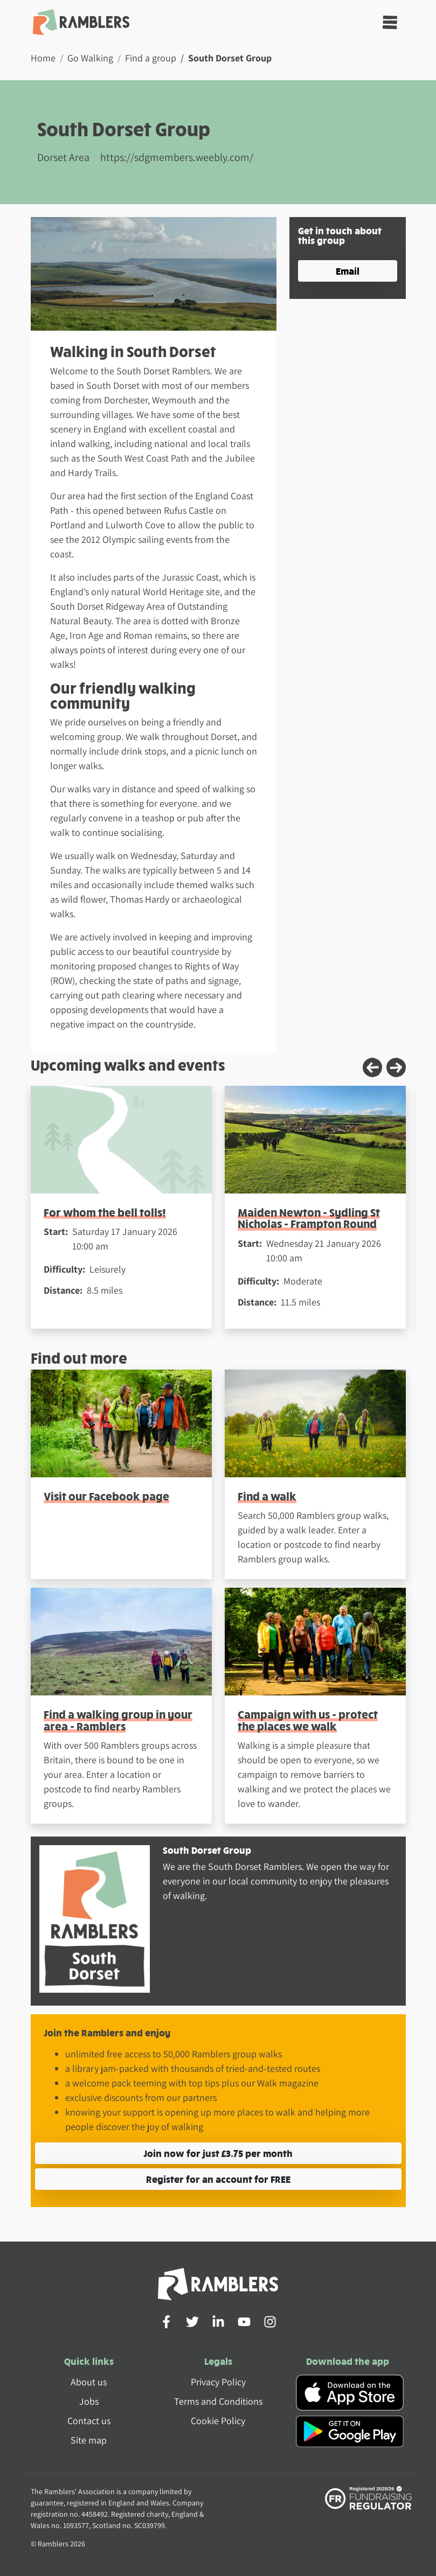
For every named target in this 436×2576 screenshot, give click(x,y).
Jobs (89, 2401)
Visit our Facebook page (106, 1496)
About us (89, 2382)
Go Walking (90, 58)
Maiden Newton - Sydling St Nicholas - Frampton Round (309, 1218)
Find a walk (267, 1496)
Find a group (150, 58)
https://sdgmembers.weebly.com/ (176, 157)
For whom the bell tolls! (105, 1212)
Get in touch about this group (340, 235)
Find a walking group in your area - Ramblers (118, 1720)
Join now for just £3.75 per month (218, 2153)
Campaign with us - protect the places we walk (308, 1720)
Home (43, 58)
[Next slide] (396, 1067)
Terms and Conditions (218, 2401)
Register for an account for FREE (218, 2179)
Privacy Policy (218, 2382)
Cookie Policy (218, 2420)
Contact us (88, 2420)
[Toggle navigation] (390, 22)
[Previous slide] (372, 1067)
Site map (89, 2440)
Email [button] (347, 270)
